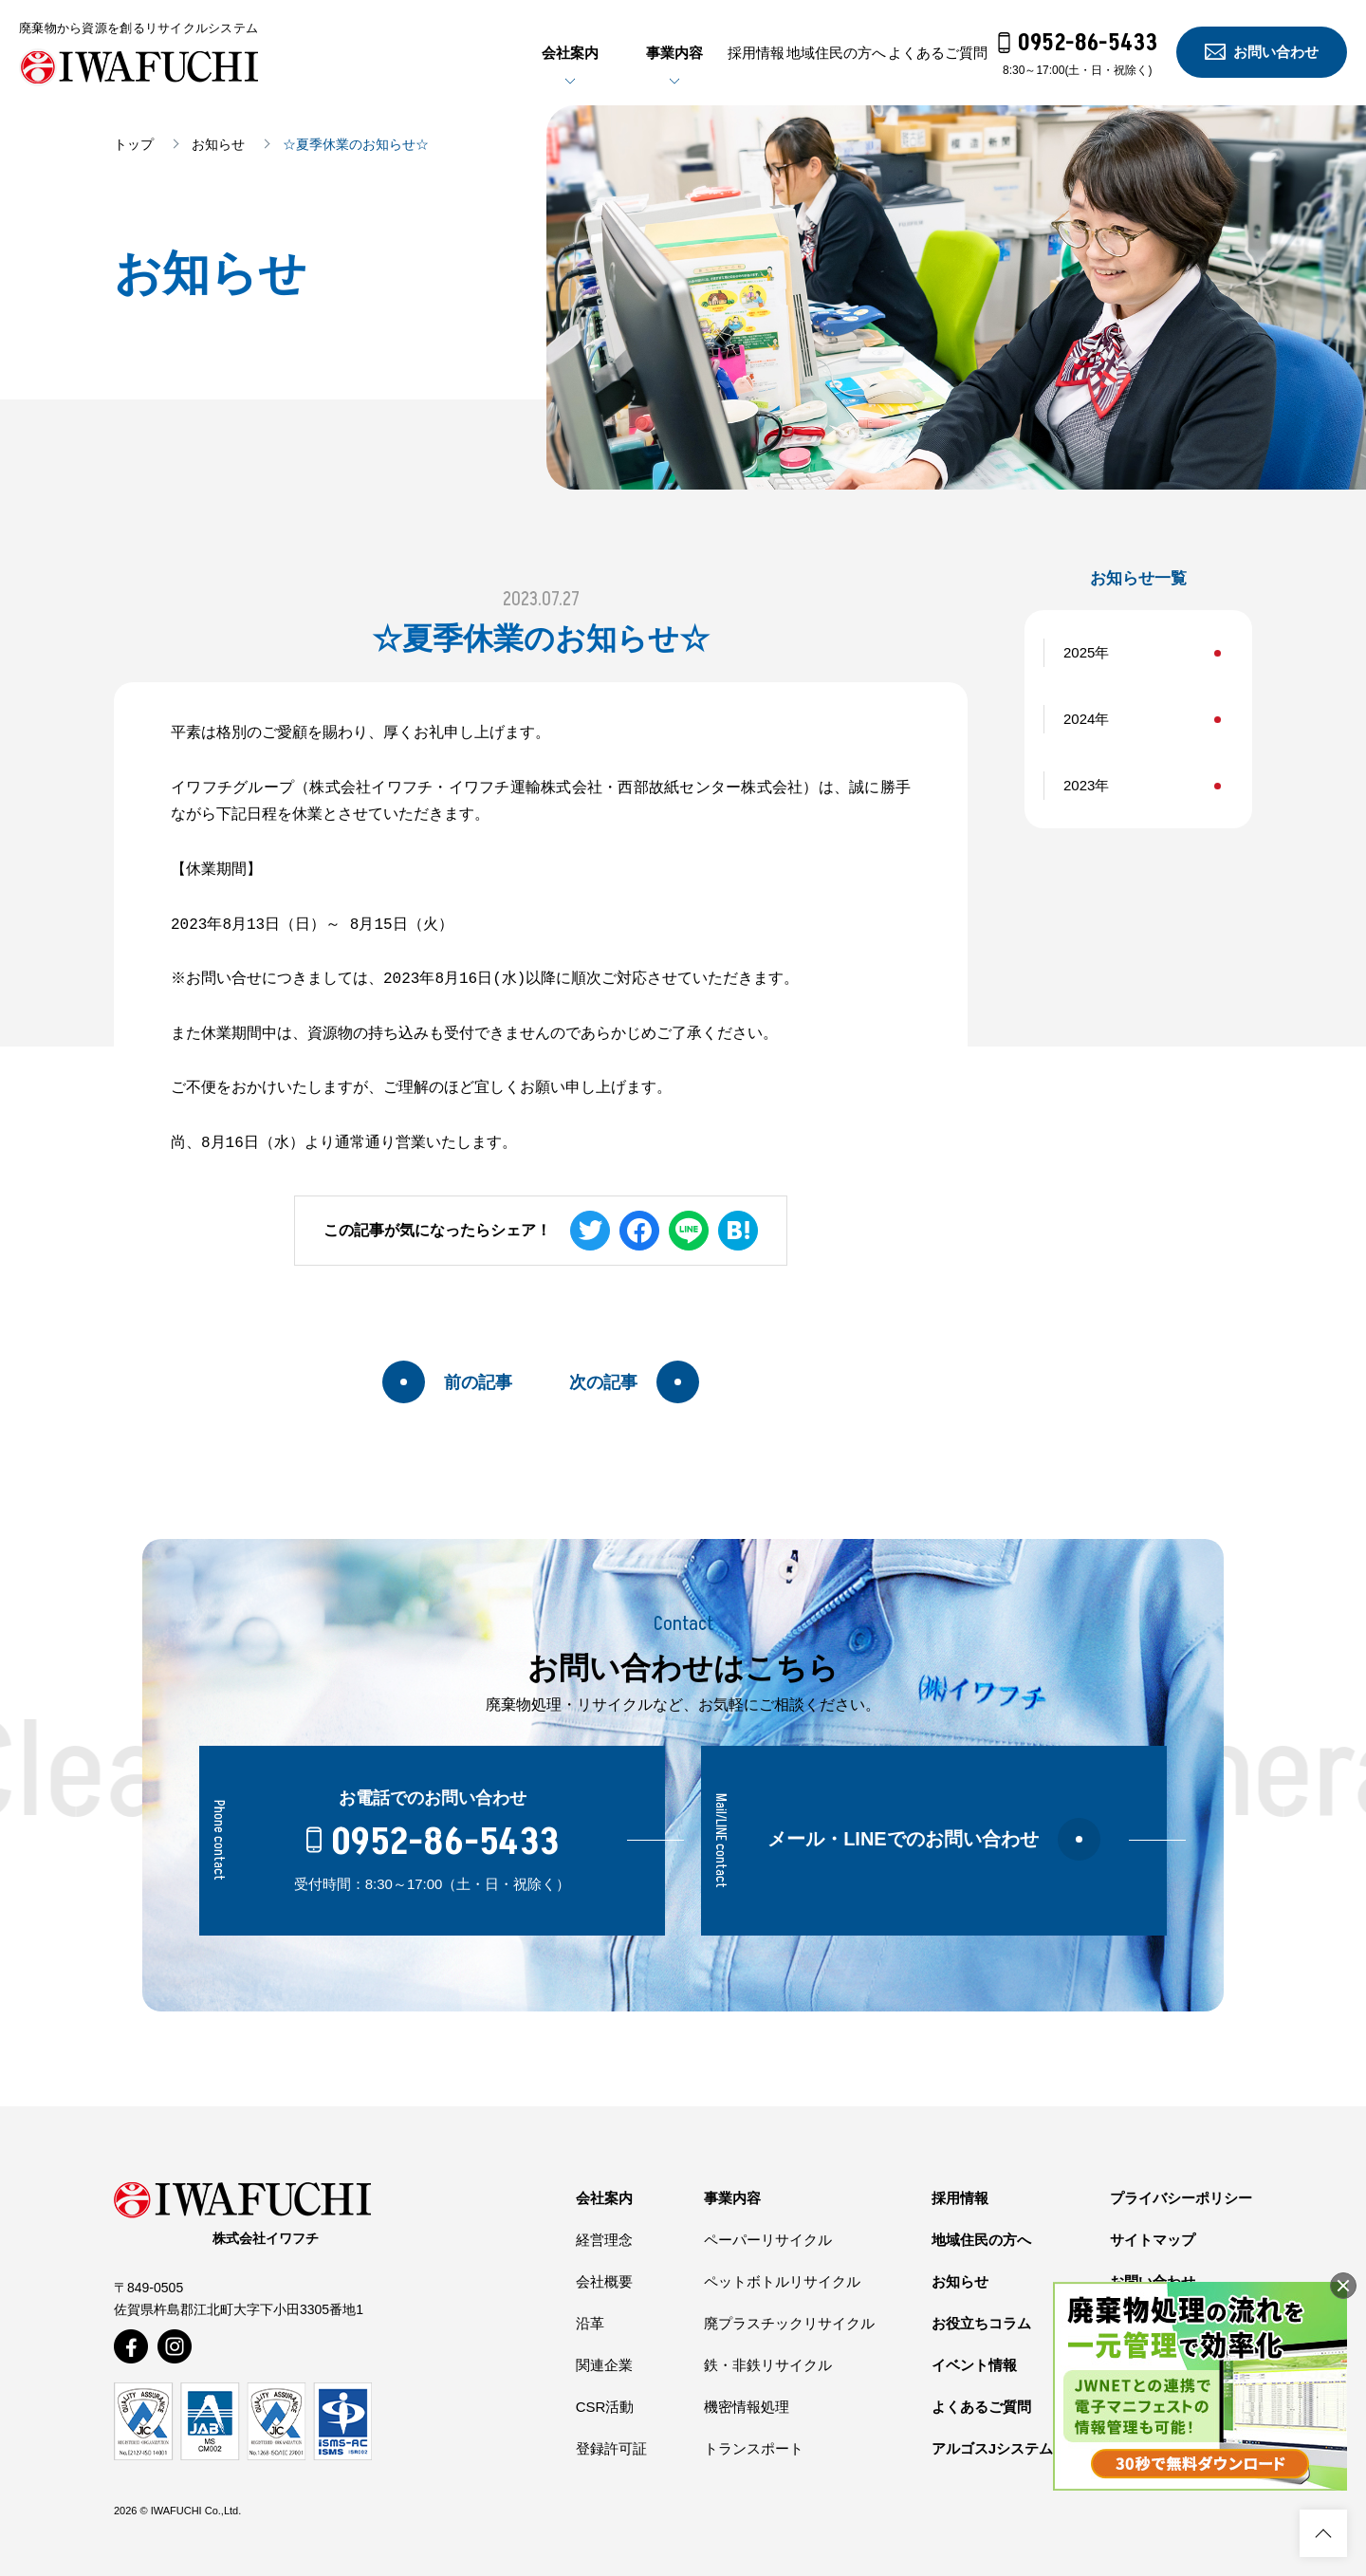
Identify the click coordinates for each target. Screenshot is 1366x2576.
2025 (1079, 652)
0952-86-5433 (1078, 43)
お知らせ (218, 144)
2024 (1079, 719)
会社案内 (433, 53)
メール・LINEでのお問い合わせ (933, 1839)
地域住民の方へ (768, 53)
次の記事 (634, 1382)
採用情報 (642, 53)
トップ (134, 144)
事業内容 (537, 53)
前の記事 (447, 1382)
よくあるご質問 (915, 53)
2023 (1079, 785)
